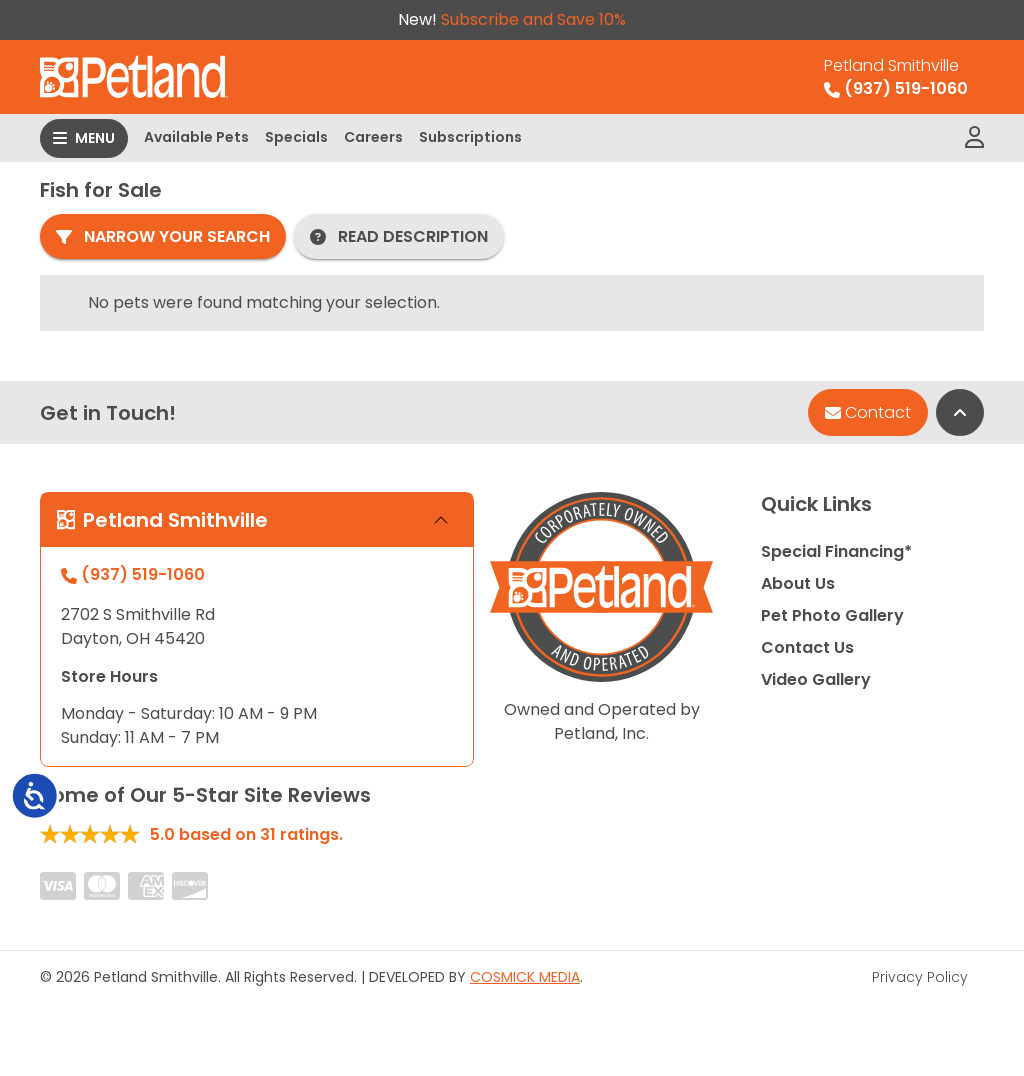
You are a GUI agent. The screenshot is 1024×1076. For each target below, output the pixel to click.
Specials (296, 137)
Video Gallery (816, 679)
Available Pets (196, 137)
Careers (373, 137)
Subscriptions (470, 137)
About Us (798, 583)
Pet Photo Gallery (832, 615)
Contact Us (807, 647)
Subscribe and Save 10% (533, 19)
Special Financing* (836, 551)
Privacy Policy (920, 977)
